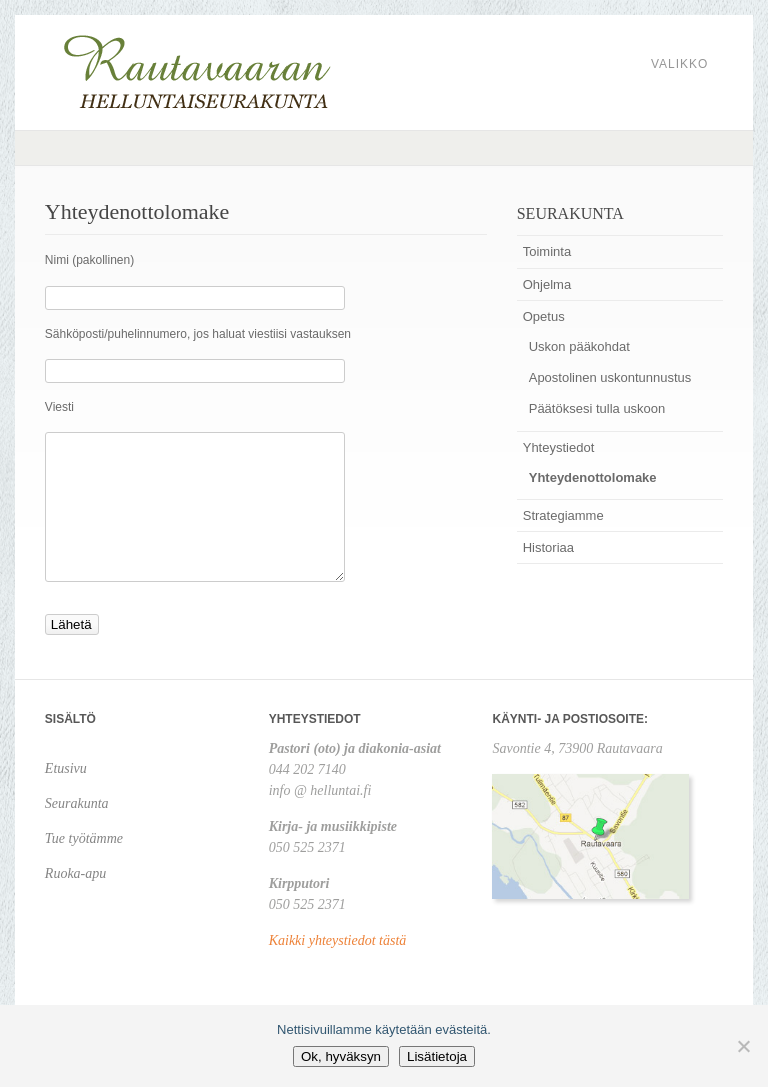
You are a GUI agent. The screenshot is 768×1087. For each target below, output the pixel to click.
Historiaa (548, 547)
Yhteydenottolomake (593, 477)
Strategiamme (563, 515)
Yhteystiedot (559, 447)
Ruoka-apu (75, 873)
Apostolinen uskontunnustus (610, 377)
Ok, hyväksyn (341, 1056)
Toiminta (547, 251)
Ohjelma (547, 284)
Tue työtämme (84, 838)
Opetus (544, 316)
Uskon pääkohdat (579, 346)
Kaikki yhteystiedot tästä (338, 940)
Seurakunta (77, 803)
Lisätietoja (437, 1056)
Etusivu (66, 768)
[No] (743, 1046)
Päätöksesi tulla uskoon (597, 408)
